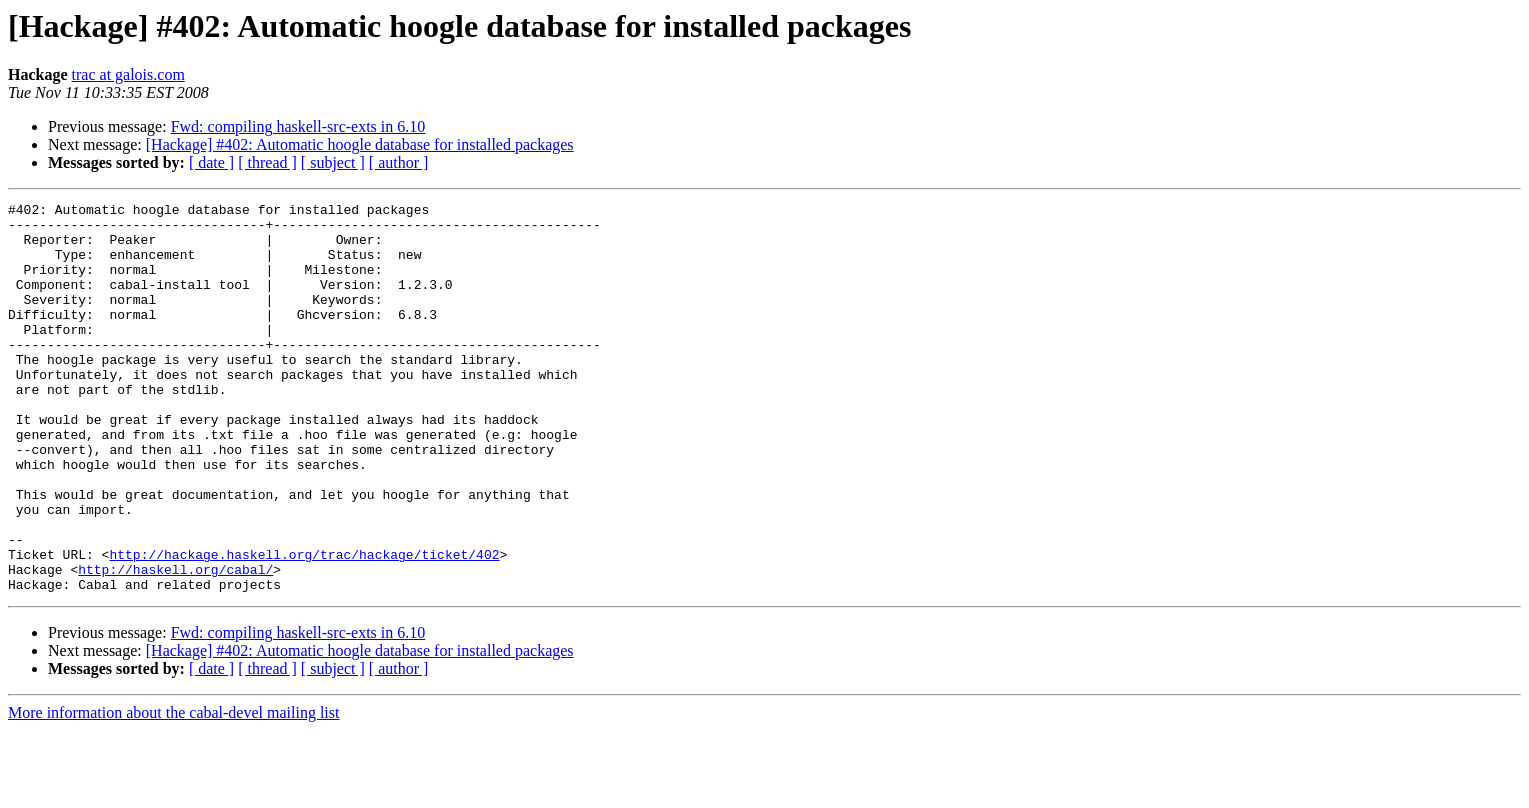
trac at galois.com (128, 74)
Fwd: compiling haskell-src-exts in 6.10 (298, 126)
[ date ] (211, 162)
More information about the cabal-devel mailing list (173, 790)
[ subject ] (333, 162)
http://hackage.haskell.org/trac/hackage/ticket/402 (304, 626)
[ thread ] (267, 162)
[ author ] (399, 162)
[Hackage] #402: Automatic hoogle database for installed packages (360, 144)
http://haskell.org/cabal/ (175, 644)
